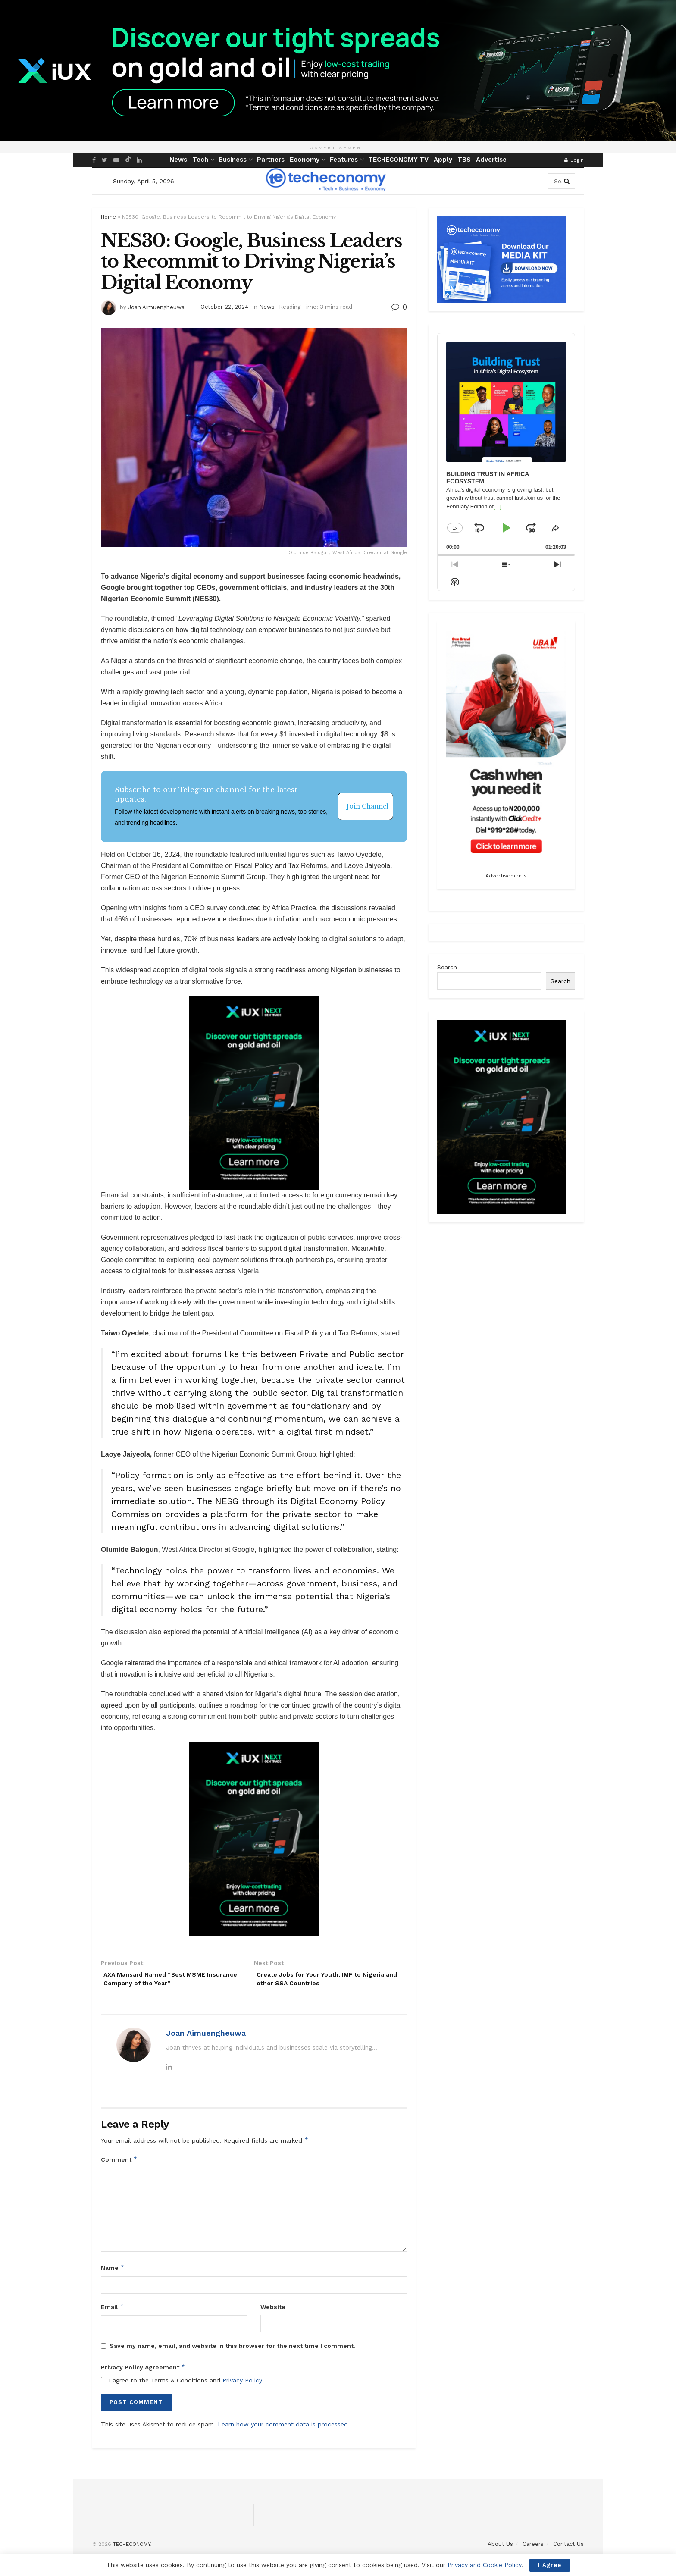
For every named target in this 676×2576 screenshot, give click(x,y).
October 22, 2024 (224, 307)
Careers (533, 2548)
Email (112, 2311)
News (178, 159)
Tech (200, 159)
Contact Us (568, 2548)
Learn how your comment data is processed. (284, 2428)
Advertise (491, 159)
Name (113, 2271)
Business (233, 159)
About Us (500, 2548)
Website (272, 2310)
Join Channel (367, 806)
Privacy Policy (242, 2384)
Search (447, 967)
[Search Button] (567, 181)
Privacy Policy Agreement (143, 2371)
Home (108, 217)
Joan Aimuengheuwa (156, 307)
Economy (304, 159)
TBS (464, 159)
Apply (443, 159)
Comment (119, 2163)
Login (574, 160)
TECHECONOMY (131, 2548)
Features (344, 159)
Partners (271, 159)
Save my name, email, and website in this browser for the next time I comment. (232, 2349)
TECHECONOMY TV (398, 159)
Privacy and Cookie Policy (484, 2564)
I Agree (549, 2565)
